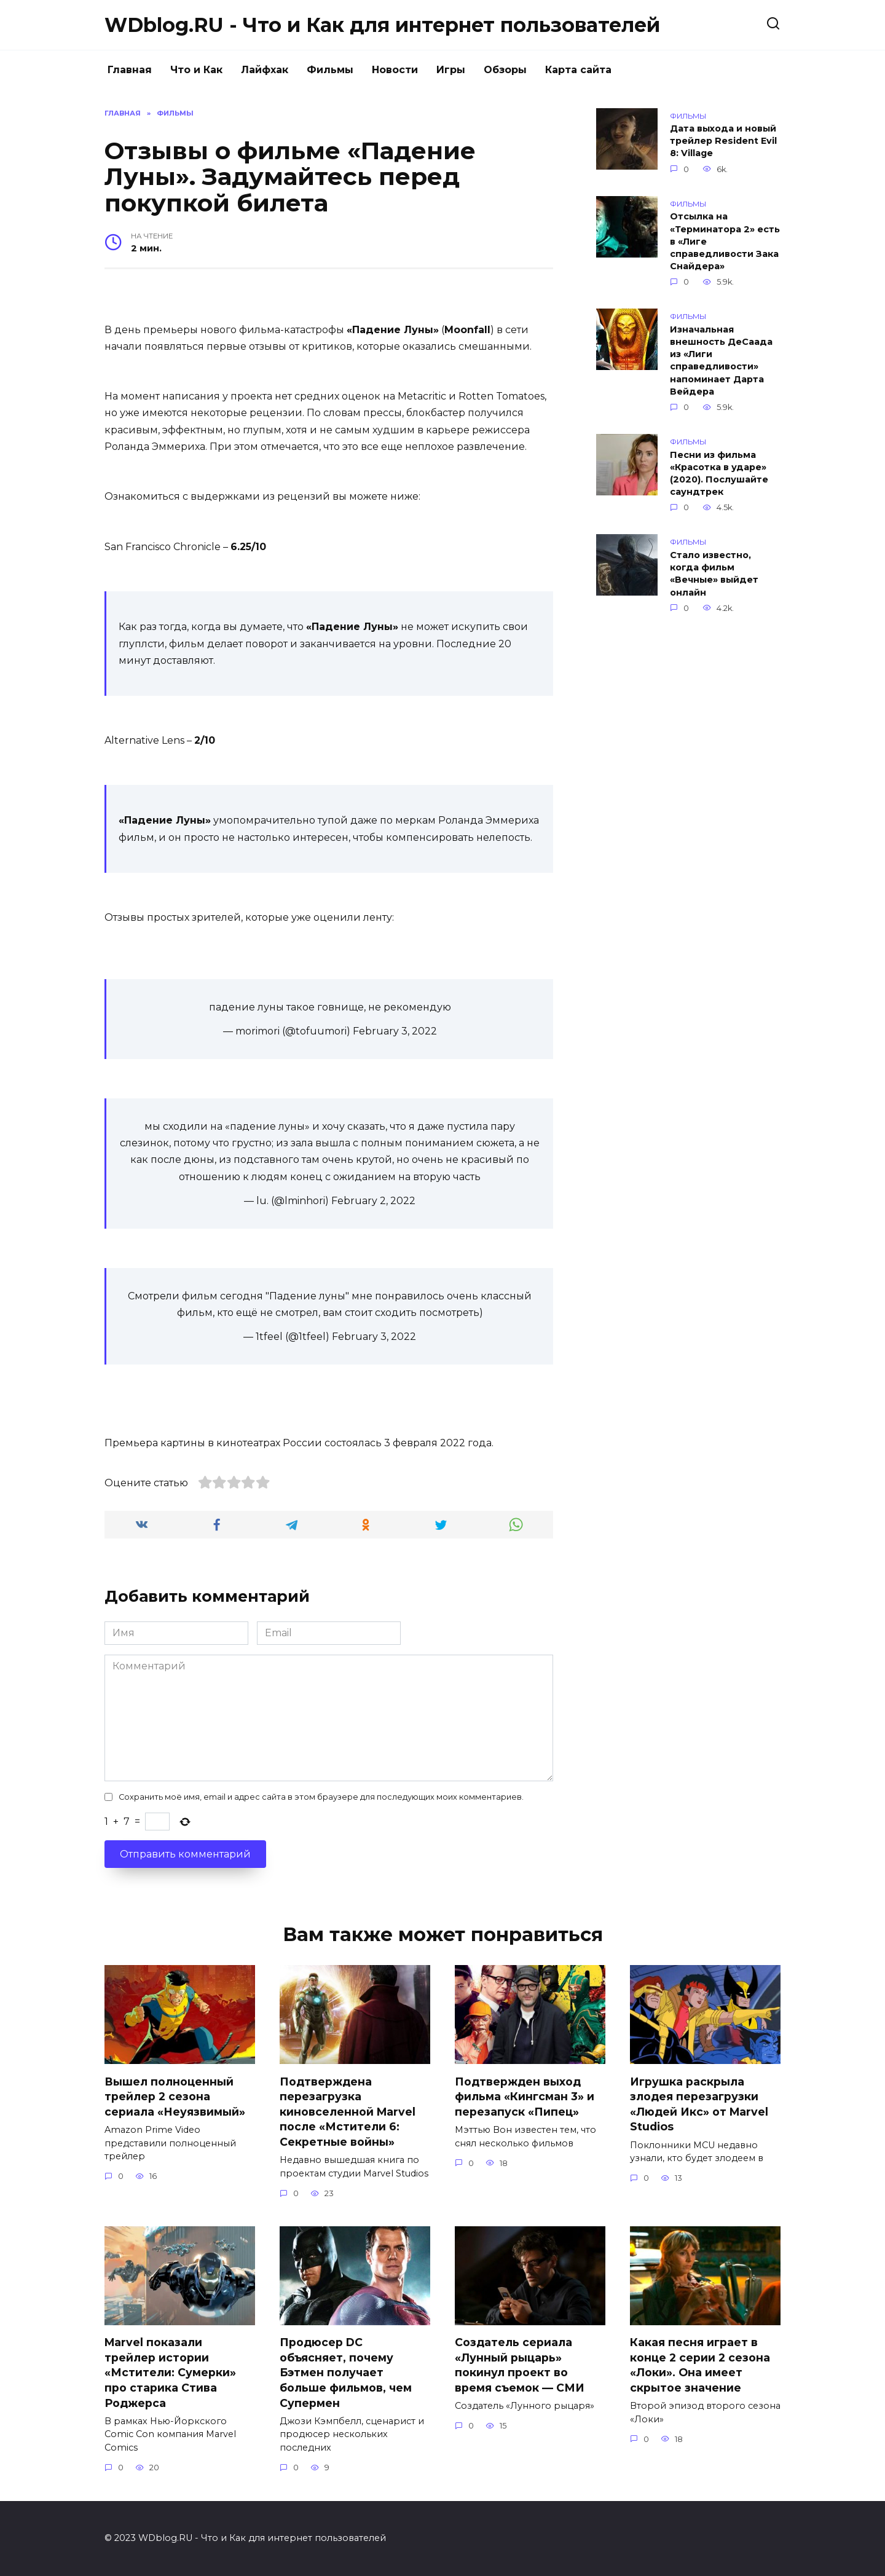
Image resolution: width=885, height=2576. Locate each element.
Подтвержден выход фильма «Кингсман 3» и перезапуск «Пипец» (524, 2095)
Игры (450, 70)
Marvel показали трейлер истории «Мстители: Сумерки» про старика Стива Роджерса (170, 2372)
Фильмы (330, 70)
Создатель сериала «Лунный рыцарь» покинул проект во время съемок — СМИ (519, 2365)
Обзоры (505, 70)
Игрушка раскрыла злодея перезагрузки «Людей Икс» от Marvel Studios (699, 2103)
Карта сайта (578, 70)
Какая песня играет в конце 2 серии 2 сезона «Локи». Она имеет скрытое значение (700, 2365)
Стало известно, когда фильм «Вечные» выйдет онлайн (714, 573)
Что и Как (196, 70)
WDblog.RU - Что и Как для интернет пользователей (382, 25)
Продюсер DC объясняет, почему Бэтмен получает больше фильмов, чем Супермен (346, 2372)
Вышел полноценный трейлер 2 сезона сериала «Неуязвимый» (174, 2095)
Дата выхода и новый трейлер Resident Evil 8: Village (723, 141)
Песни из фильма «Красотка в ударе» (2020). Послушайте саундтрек (719, 473)
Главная (130, 70)
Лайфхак (264, 70)
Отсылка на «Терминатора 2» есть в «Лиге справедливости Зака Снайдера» (725, 241)
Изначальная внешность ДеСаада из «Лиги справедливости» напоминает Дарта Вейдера (721, 360)
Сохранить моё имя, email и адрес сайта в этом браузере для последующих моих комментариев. (321, 1797)
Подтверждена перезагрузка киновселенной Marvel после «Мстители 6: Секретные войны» (347, 2111)
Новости (395, 70)
